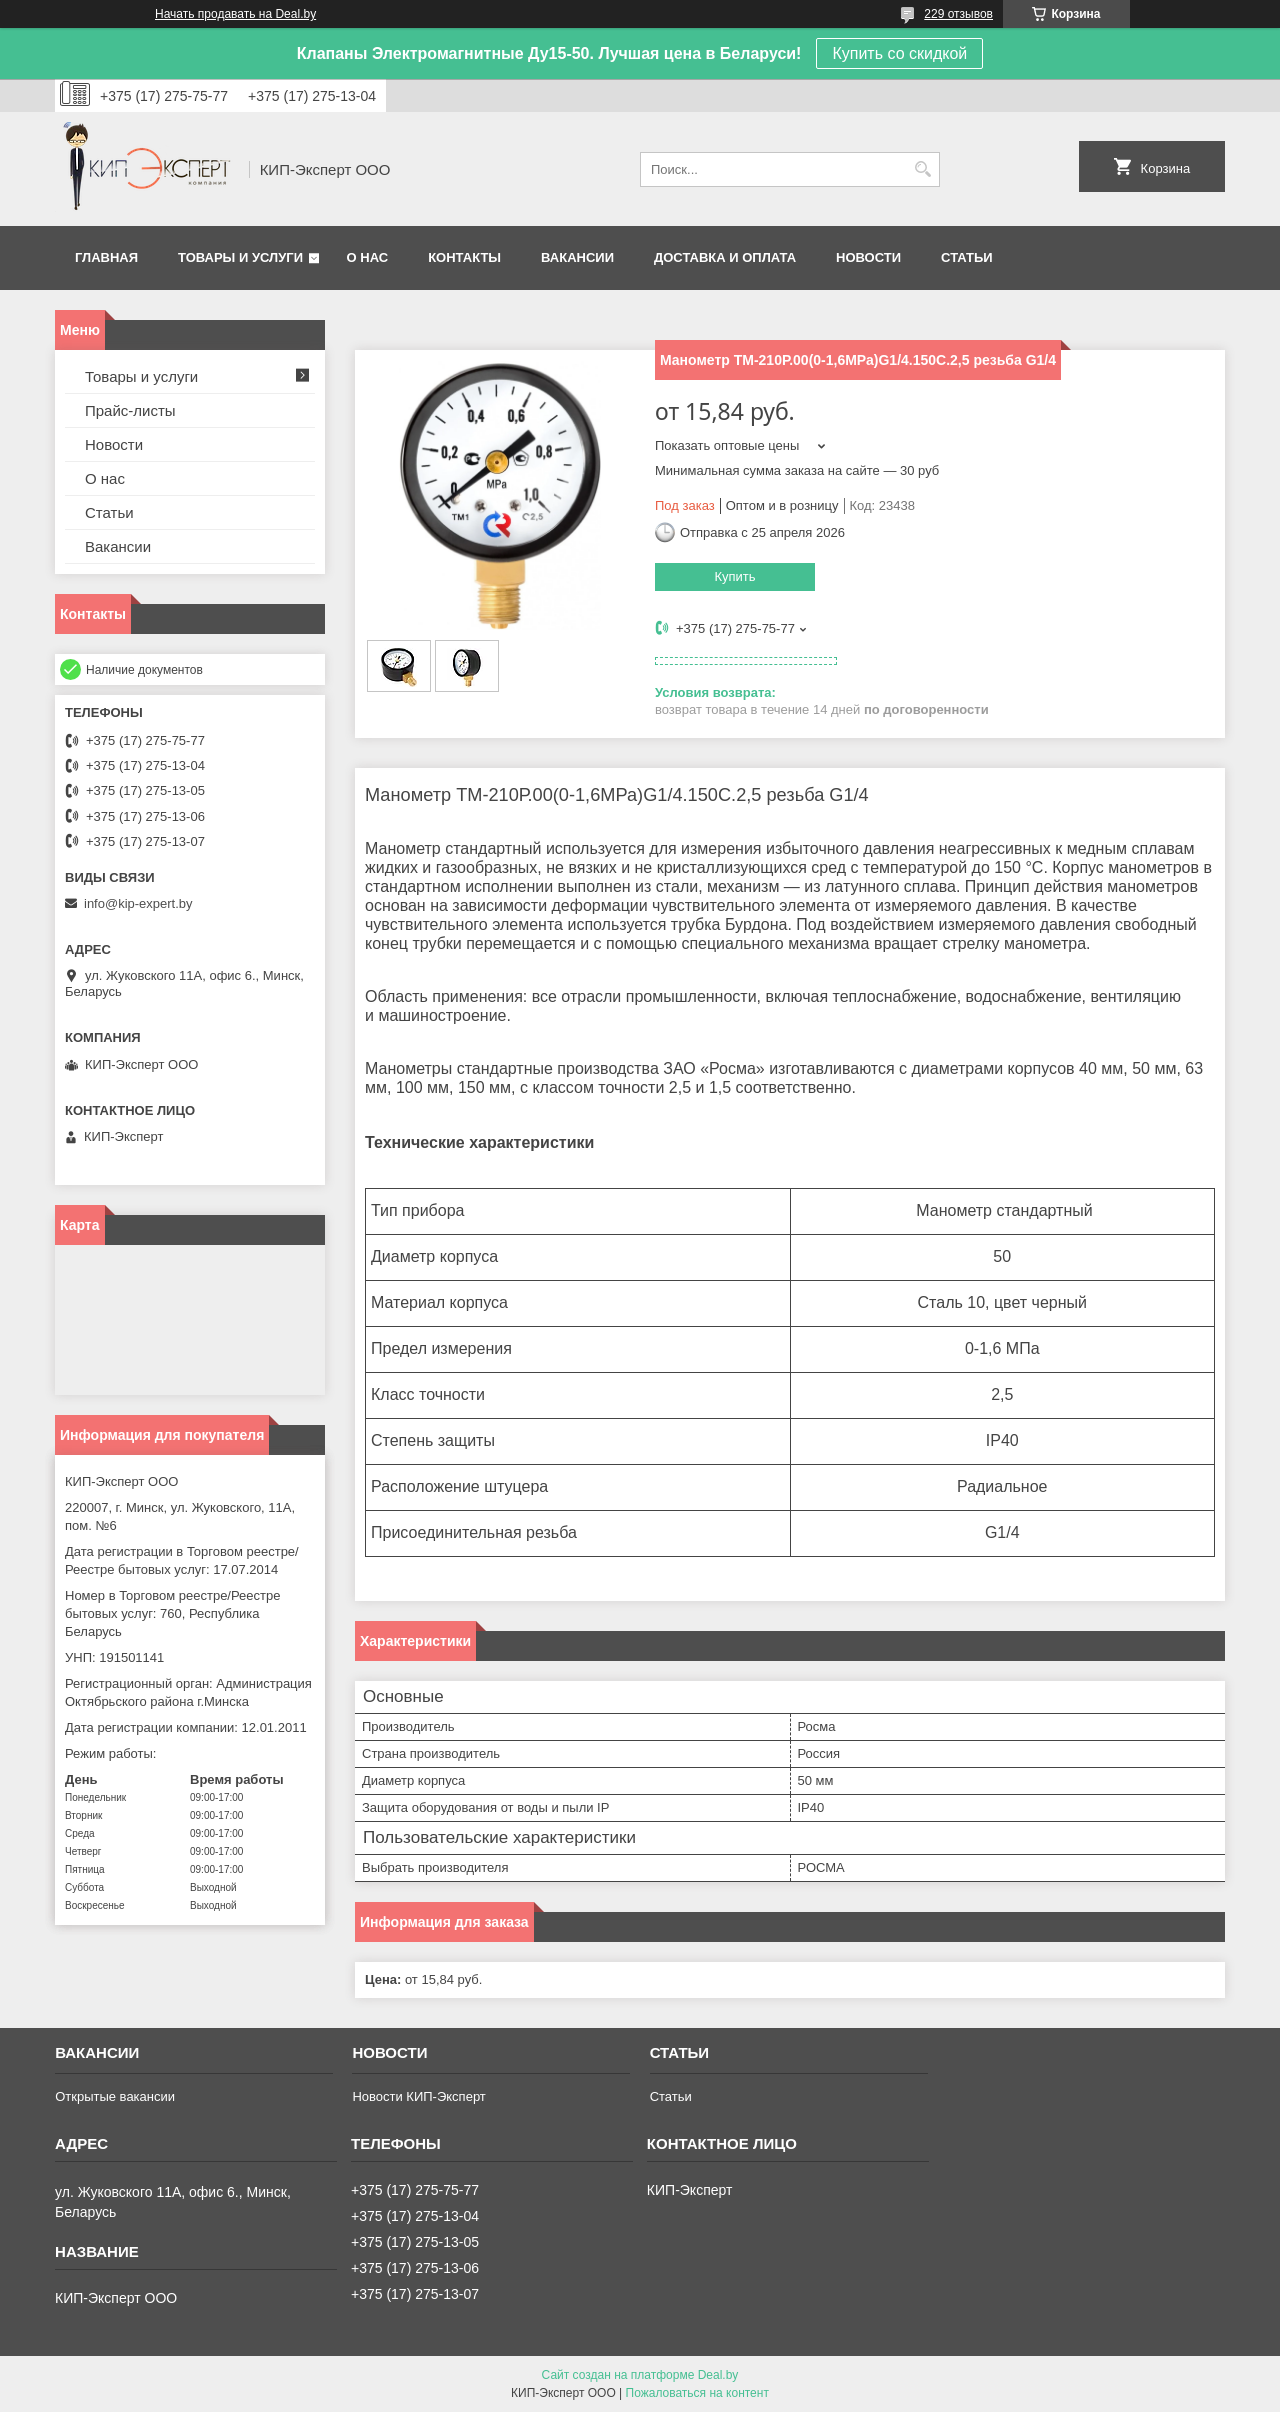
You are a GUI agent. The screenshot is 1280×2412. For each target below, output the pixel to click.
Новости (868, 257)
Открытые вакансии (115, 2096)
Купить (734, 576)
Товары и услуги (240, 257)
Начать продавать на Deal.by (235, 14)
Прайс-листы (130, 410)
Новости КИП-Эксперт (418, 2096)
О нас (368, 257)
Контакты (464, 257)
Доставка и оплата (725, 257)
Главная (106, 257)
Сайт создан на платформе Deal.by (640, 2375)
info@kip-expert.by (138, 903)
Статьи (967, 257)
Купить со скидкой (899, 53)
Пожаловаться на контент (697, 2393)
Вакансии (577, 257)
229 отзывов (958, 14)
